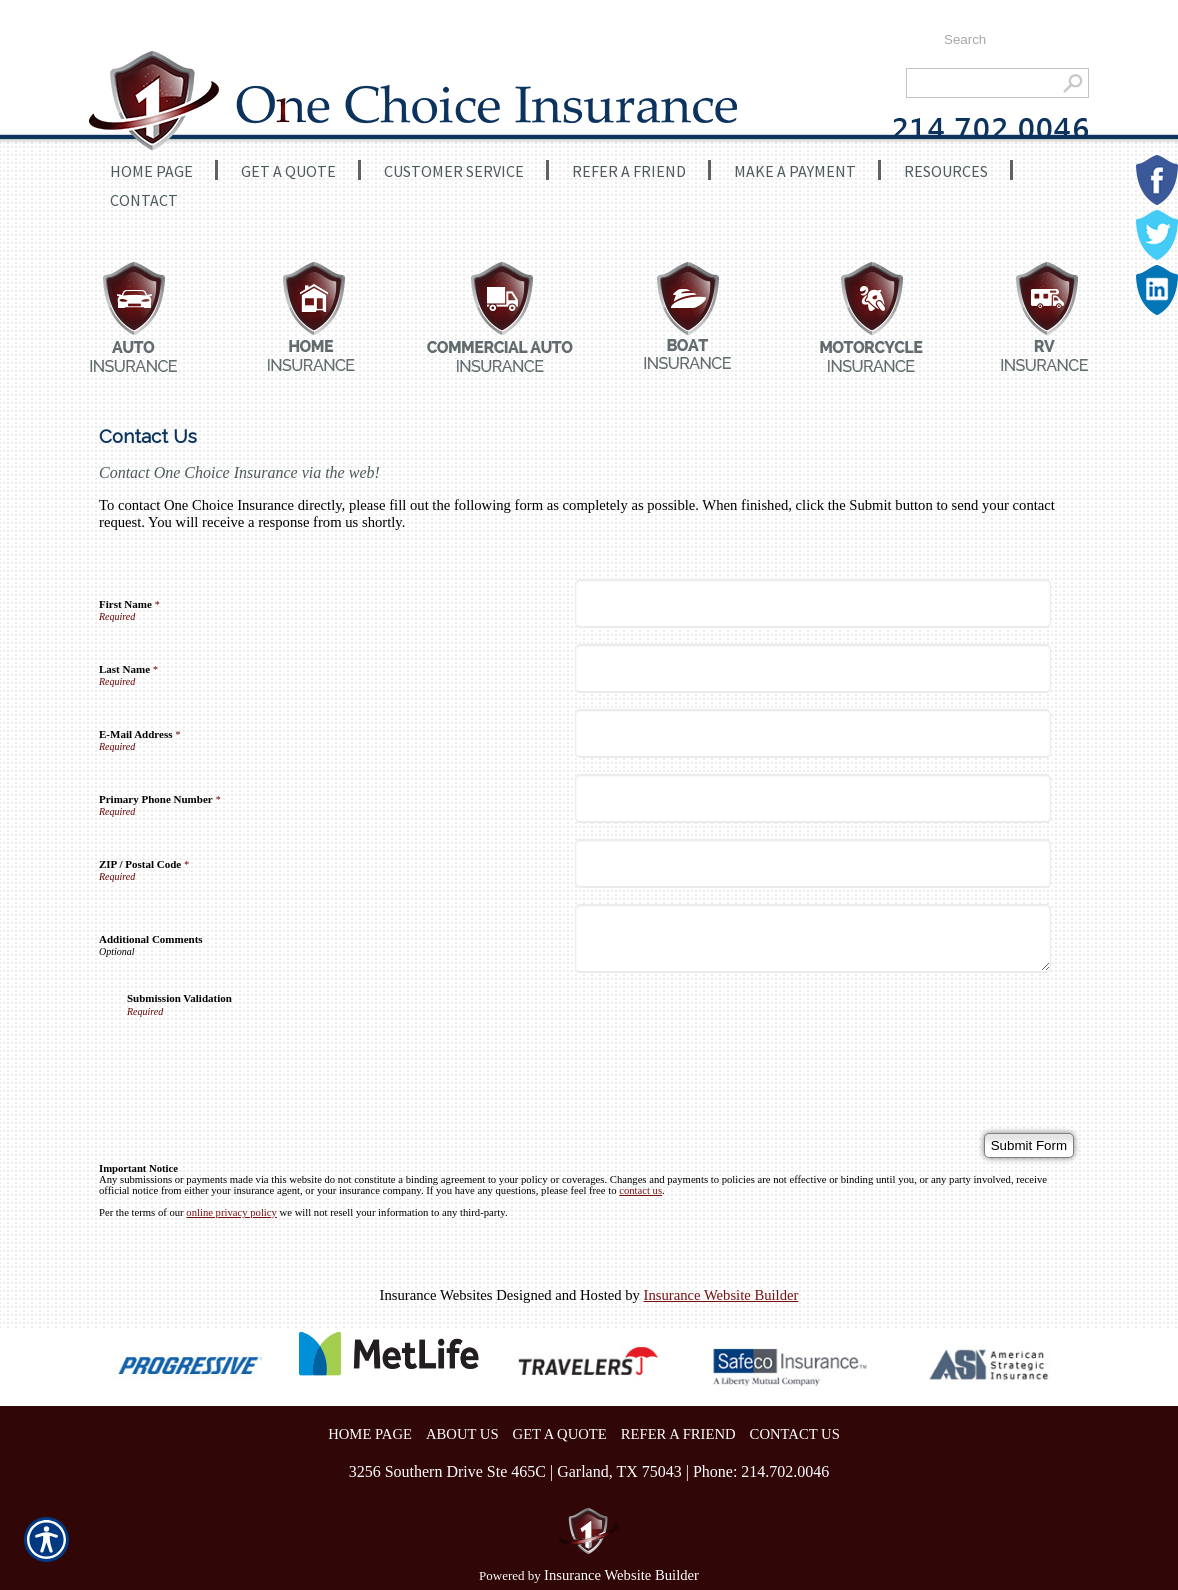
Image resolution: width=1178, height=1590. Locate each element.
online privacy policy (231, 1212)
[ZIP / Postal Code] (813, 863)
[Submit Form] (1029, 1145)
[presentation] (279, 1056)
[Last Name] (813, 668)
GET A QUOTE (560, 1434)
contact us (640, 1190)
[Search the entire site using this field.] (1006, 40)
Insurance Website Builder (721, 1295)
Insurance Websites (436, 1295)
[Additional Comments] (813, 938)
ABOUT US (462, 1434)
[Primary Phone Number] (813, 798)
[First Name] (813, 603)
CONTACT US (795, 1434)
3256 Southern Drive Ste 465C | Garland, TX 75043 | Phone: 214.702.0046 (589, 1471)
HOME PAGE (370, 1434)
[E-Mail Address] (813, 733)
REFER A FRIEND (678, 1434)
